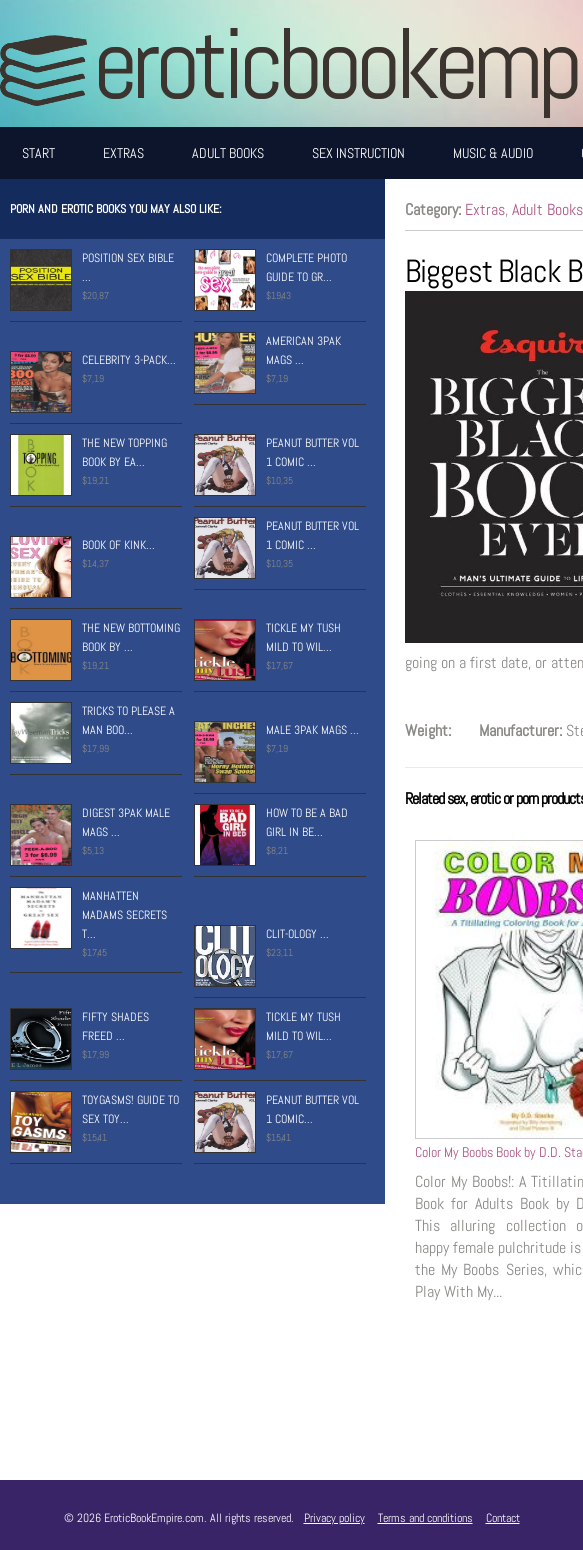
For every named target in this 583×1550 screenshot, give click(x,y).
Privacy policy (334, 1518)
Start (38, 153)
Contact (503, 1518)
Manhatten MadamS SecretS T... (124, 915)
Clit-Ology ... (297, 934)
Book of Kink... (118, 545)
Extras (123, 153)
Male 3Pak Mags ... (312, 730)
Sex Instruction (358, 153)
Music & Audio (493, 153)
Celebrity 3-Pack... (129, 360)
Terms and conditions (425, 1518)
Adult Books (228, 153)
